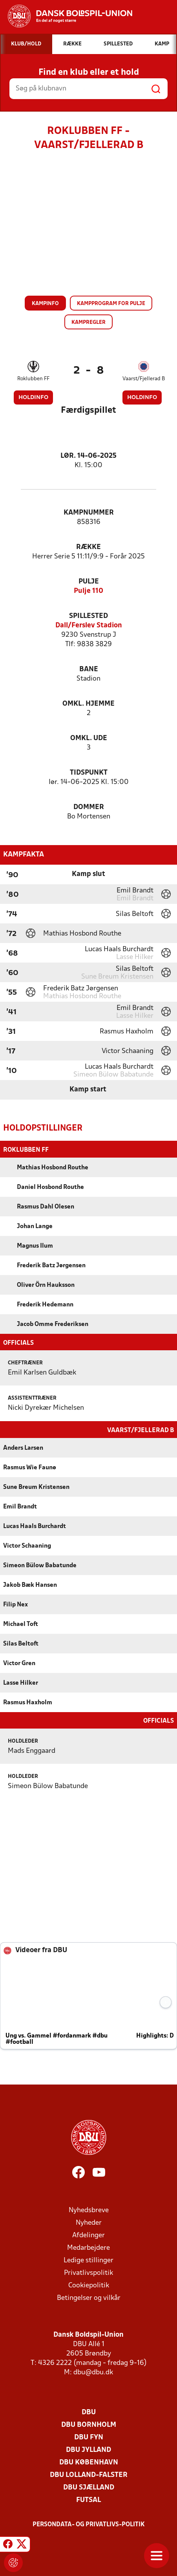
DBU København (88, 2462)
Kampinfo (45, 303)
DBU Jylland (88, 2449)
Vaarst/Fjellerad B (143, 378)
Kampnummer (89, 512)
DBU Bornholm (88, 2424)
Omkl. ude (88, 738)
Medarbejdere (88, 2247)
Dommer (88, 807)
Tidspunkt (89, 773)
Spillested (88, 616)
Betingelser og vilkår (88, 2297)
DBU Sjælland (88, 2487)
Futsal (88, 2499)
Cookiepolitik (88, 2285)
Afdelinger (88, 2234)
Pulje (88, 581)
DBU (89, 2411)
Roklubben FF (33, 378)
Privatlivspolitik (88, 2272)
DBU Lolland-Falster (89, 2474)
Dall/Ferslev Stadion (88, 625)
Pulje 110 (88, 591)
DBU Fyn (88, 2436)
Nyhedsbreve (89, 2209)
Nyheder (89, 2222)
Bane (88, 669)
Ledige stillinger (88, 2259)
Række (88, 547)
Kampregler (88, 322)
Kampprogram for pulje (111, 303)
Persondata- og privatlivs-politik (89, 2524)
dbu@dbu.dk (93, 2371)
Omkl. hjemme (88, 704)
